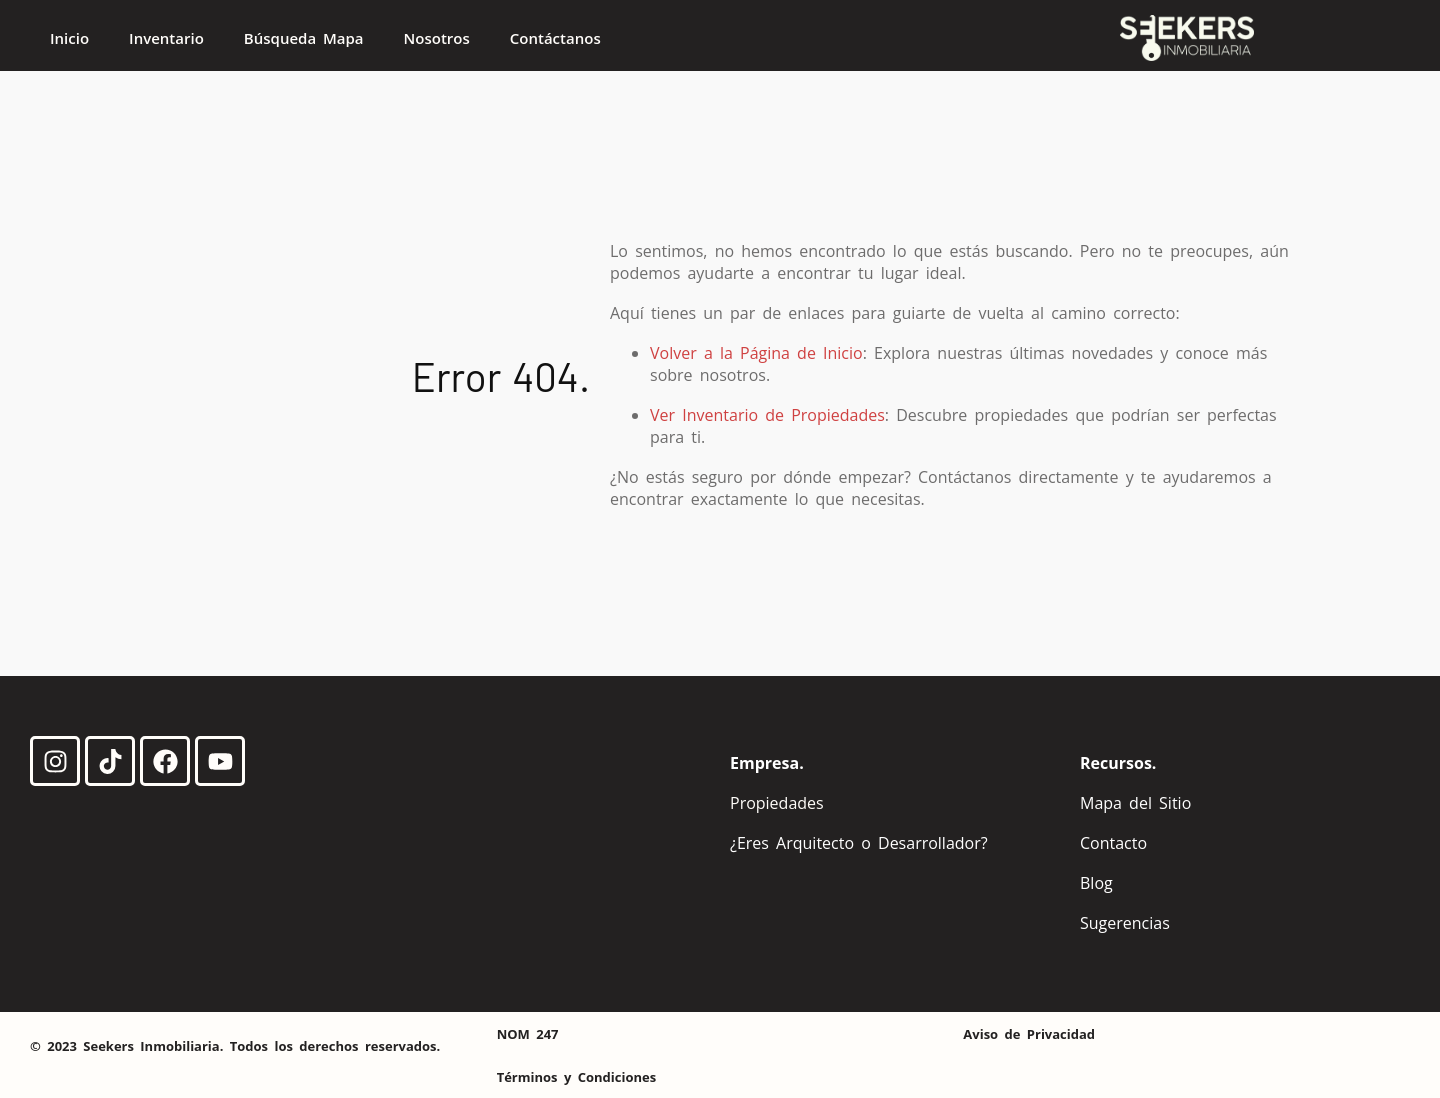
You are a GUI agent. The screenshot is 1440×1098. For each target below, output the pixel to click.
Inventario (166, 38)
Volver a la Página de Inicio (756, 353)
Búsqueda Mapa (304, 38)
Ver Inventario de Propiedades (767, 415)
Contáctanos (555, 38)
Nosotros (437, 38)
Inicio (69, 38)
